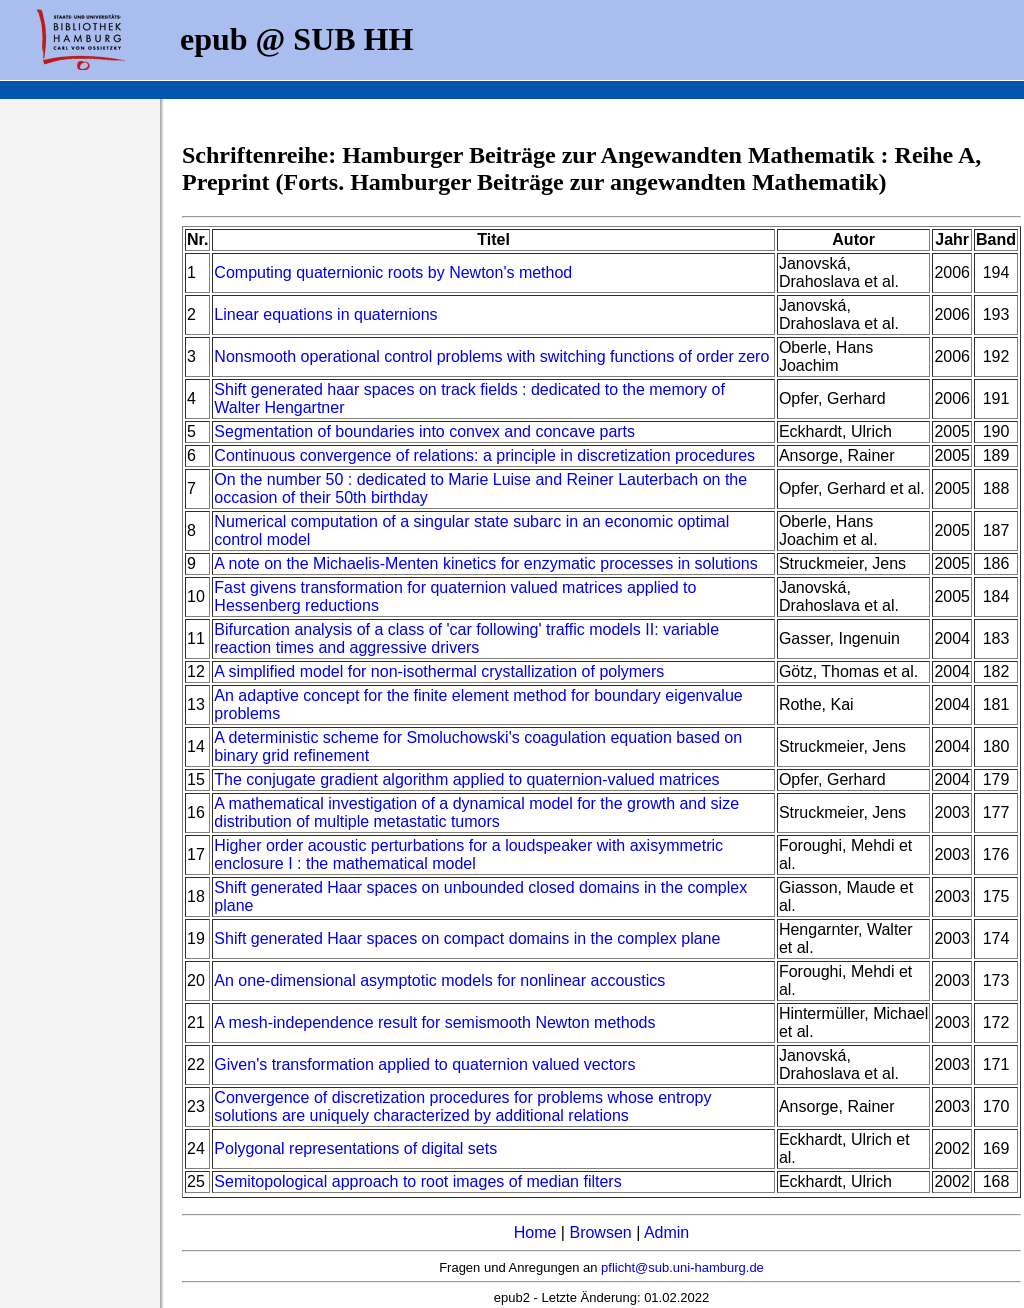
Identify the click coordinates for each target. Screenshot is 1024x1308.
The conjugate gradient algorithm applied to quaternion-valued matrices (466, 779)
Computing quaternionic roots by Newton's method (393, 272)
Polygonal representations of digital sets (355, 1148)
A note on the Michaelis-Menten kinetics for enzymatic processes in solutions (485, 563)
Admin (666, 1232)
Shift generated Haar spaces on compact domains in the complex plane (467, 938)
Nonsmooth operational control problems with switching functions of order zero (491, 356)
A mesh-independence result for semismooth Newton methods (434, 1022)
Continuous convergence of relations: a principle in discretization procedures (484, 455)
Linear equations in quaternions (325, 314)
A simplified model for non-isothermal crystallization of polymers (439, 671)
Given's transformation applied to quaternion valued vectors (424, 1064)
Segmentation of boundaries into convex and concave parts (424, 431)
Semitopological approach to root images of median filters (417, 1181)
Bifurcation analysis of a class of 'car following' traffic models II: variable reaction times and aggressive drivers (466, 638)
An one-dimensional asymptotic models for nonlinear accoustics (439, 980)
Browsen (600, 1232)
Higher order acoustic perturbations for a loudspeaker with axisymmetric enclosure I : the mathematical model (468, 854)
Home (535, 1232)
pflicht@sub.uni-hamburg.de (682, 1267)
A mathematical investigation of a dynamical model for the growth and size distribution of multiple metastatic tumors (476, 812)
